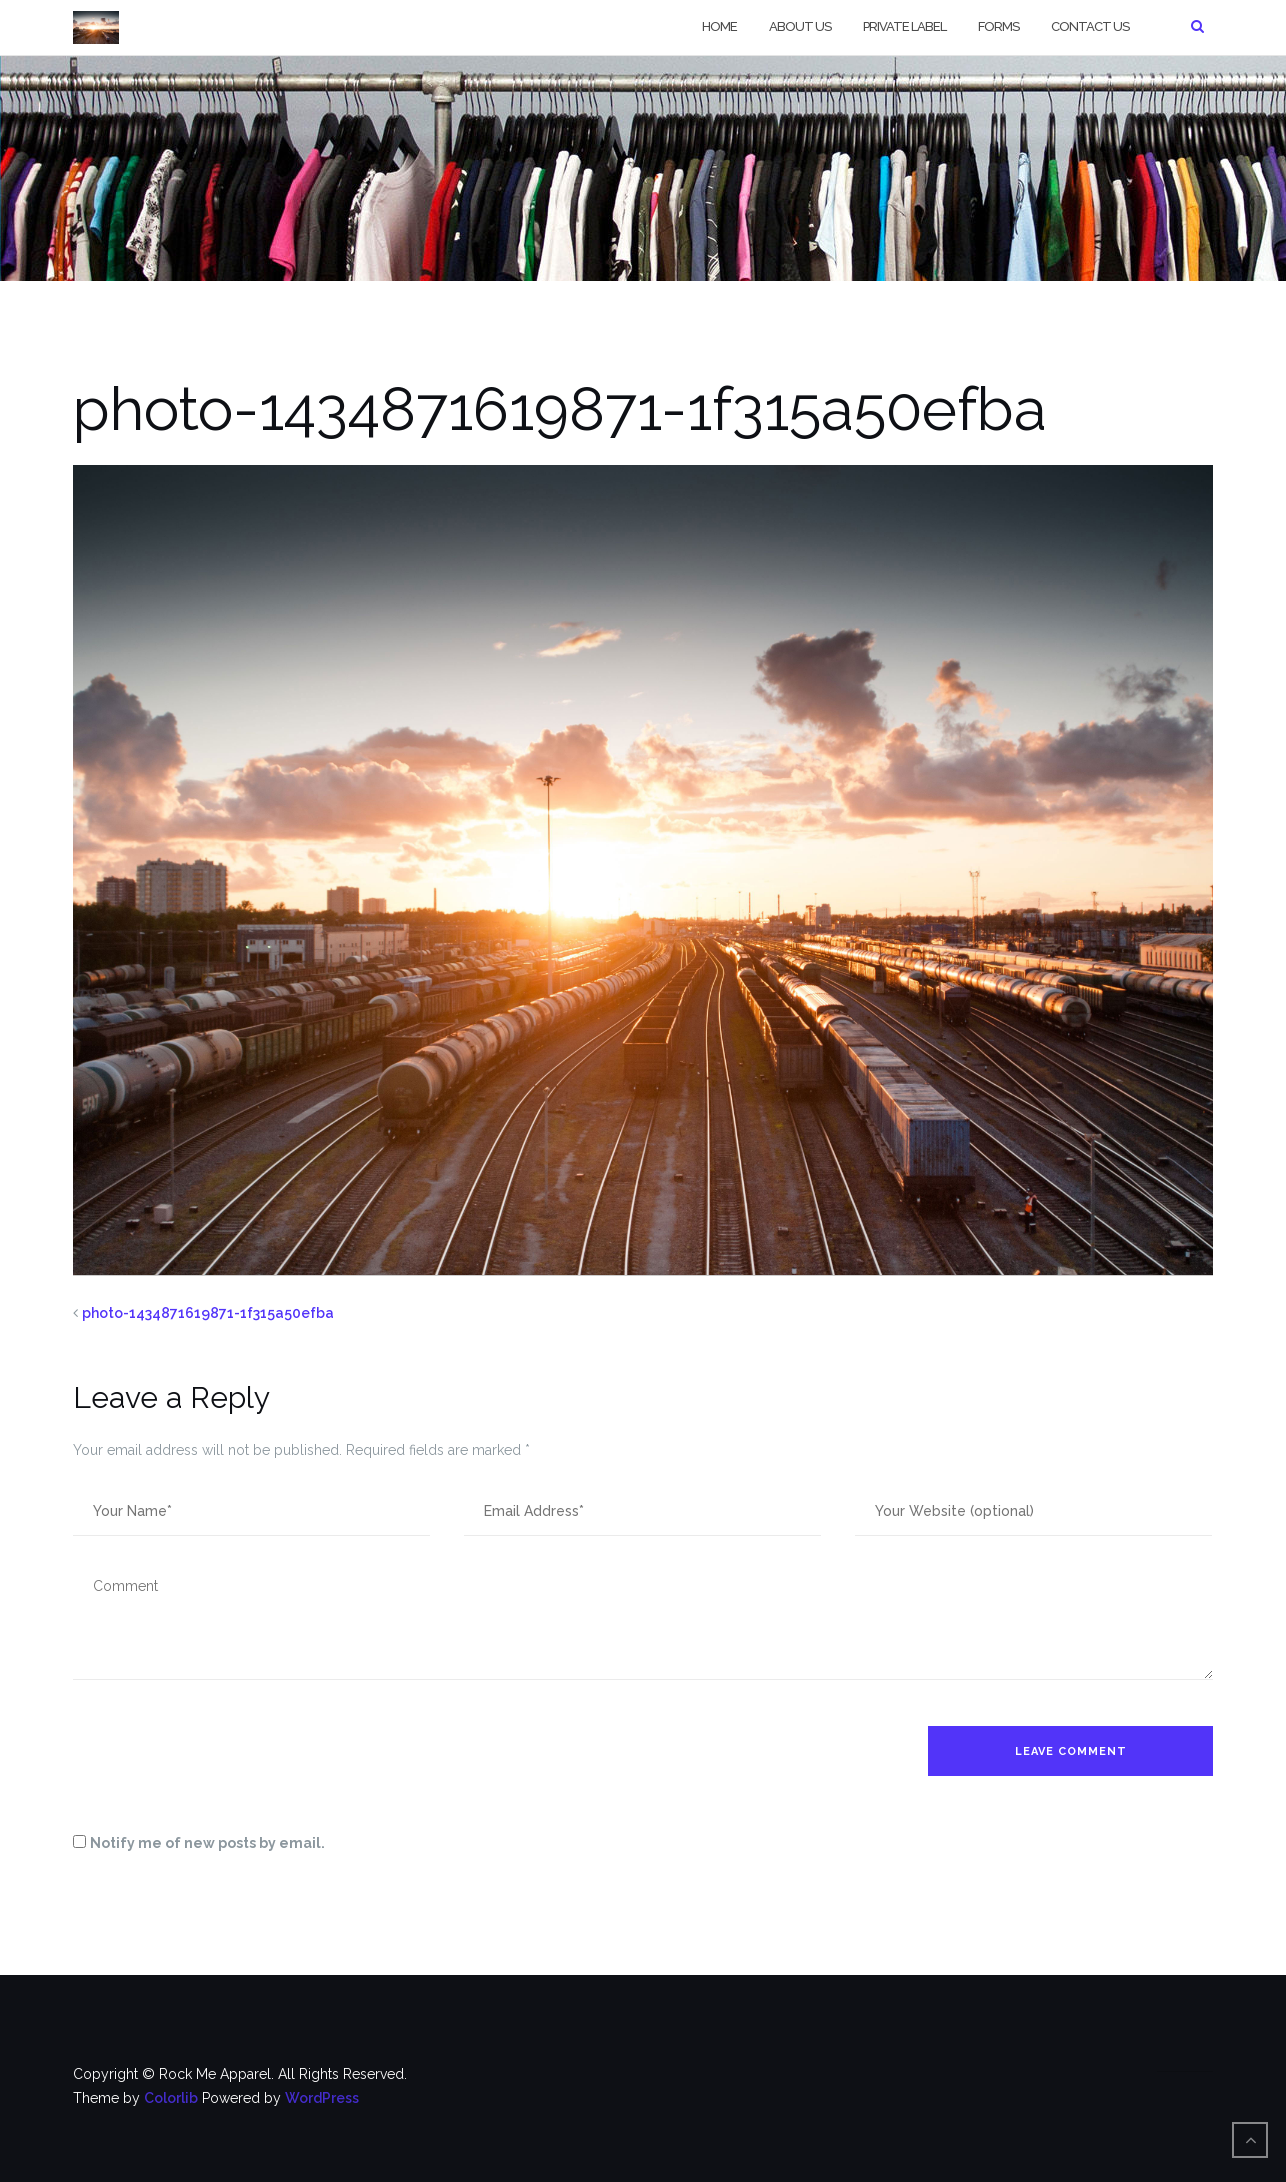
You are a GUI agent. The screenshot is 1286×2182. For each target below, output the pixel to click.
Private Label (904, 26)
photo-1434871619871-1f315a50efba (208, 1313)
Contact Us (1090, 26)
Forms (998, 26)
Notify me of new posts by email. (207, 1843)
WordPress (322, 2098)
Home (719, 26)
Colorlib (171, 2098)
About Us (800, 26)
